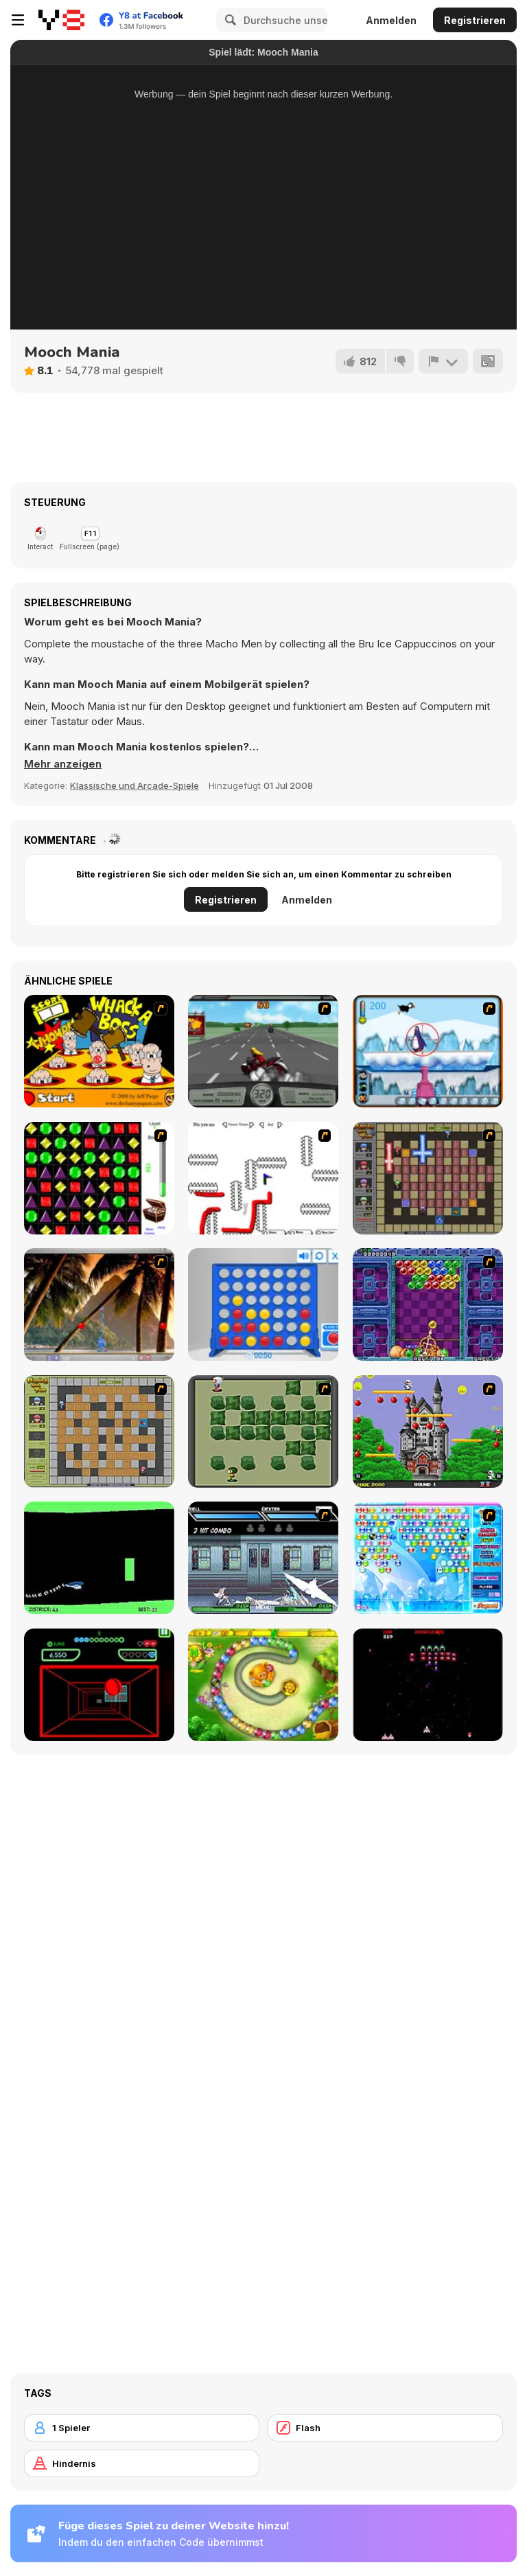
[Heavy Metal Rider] (263, 1051)
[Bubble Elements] (428, 1558)
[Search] (228, 20)
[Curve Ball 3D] (99, 1685)
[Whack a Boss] (99, 1051)
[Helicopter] (99, 1558)
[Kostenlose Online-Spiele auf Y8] (61, 20)
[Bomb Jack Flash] (428, 1431)
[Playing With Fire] (99, 1431)
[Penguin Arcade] (428, 1051)
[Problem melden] (443, 361)
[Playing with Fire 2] (428, 1178)
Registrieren (475, 20)
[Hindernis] (141, 2463)
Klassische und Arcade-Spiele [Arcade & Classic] (134, 785)
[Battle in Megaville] (263, 1558)
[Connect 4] (263, 1304)
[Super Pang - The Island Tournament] (99, 1304)
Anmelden (391, 20)
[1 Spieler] (141, 2427)
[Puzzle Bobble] (428, 1304)
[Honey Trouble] (263, 1685)
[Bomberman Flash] (263, 1431)
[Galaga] (428, 1685)
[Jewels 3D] (99, 1178)
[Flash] (385, 2427)
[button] (63, 764)
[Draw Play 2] (263, 1178)
